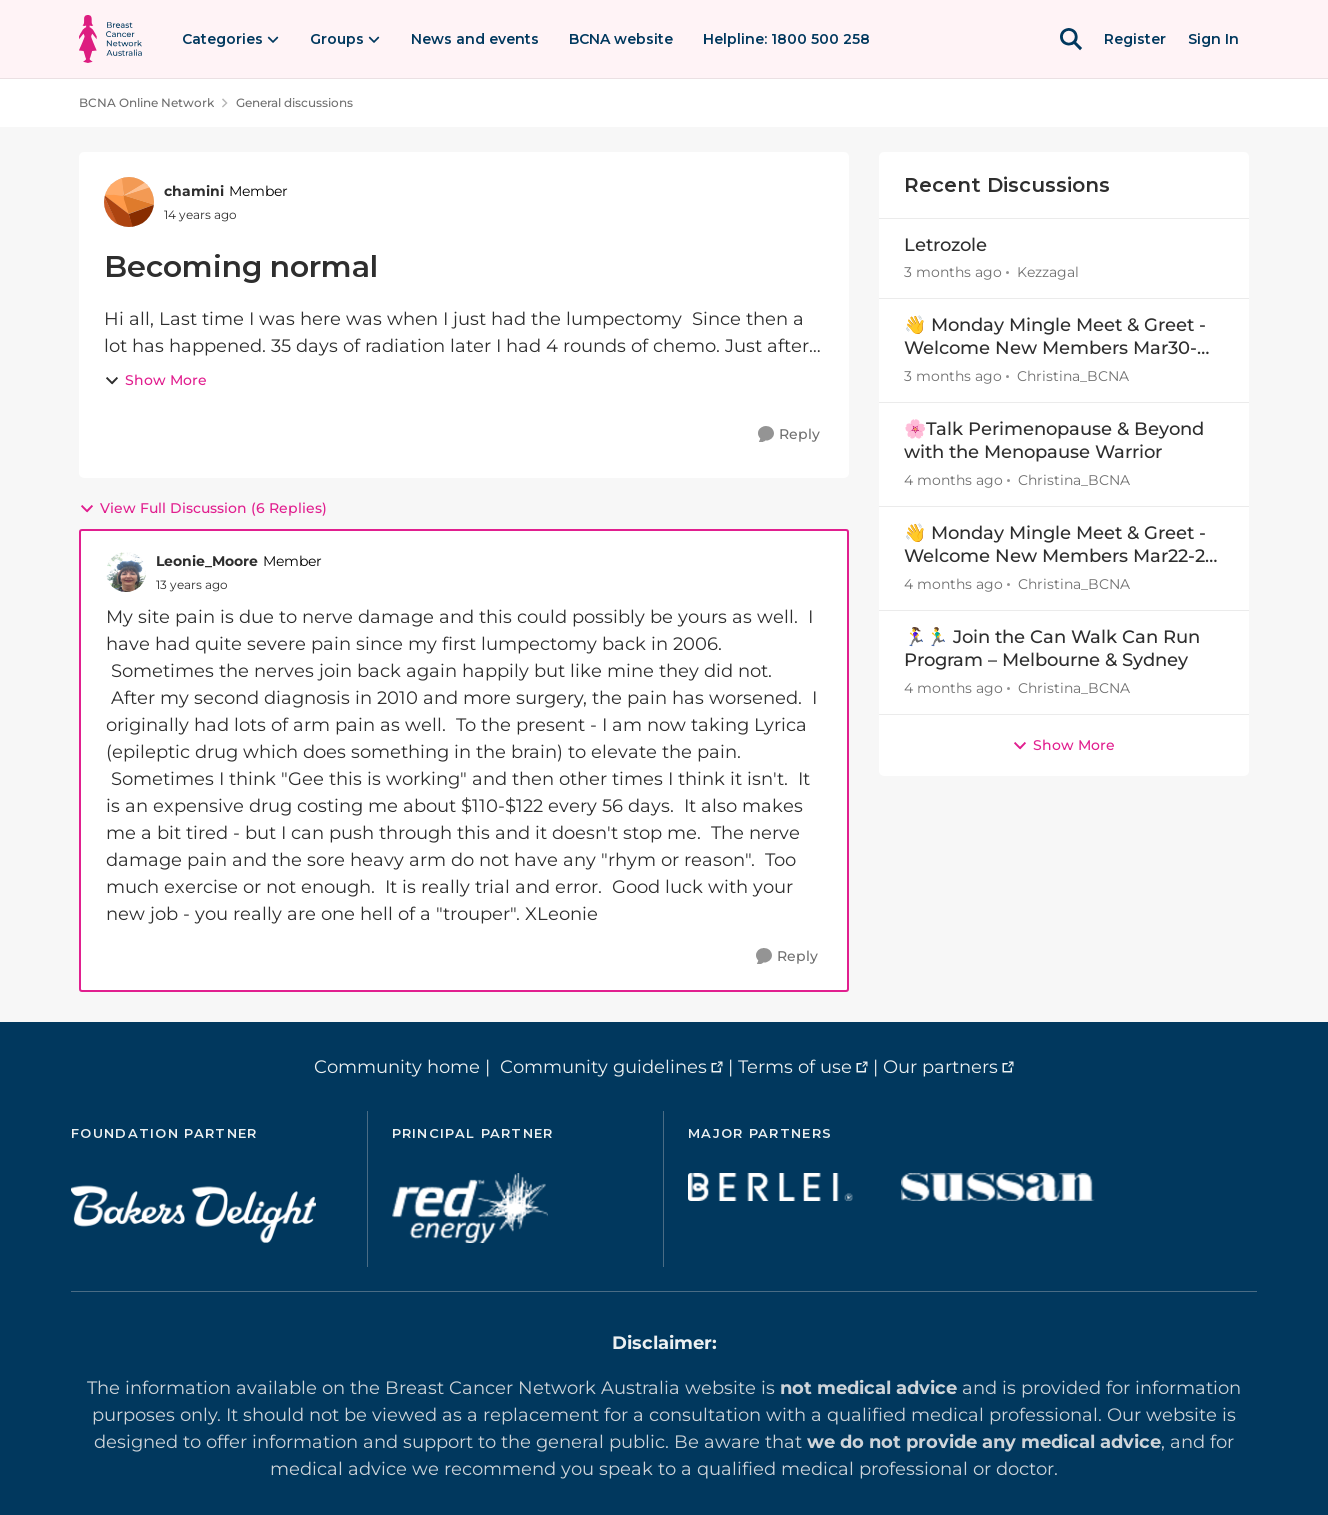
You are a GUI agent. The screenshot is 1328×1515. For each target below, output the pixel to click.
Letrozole (945, 245)
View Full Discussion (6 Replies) (203, 508)
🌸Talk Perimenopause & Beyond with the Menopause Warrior (1054, 440)
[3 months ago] (953, 272)
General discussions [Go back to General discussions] (294, 102)
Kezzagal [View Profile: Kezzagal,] (1048, 272)
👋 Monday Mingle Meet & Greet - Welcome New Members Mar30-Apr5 (1055, 337)
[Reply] (789, 434)
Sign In (1213, 39)
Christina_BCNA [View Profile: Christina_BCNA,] (1073, 376)
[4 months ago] (953, 480)
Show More (155, 380)
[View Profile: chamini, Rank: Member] (129, 202)
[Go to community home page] (110, 39)
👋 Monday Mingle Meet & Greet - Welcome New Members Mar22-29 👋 (1060, 545)
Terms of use (795, 1067)
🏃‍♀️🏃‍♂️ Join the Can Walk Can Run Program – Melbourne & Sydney (1052, 648)
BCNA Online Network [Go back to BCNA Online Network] (146, 102)
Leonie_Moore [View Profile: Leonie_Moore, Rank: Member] (207, 561)
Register (1135, 39)
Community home (397, 1067)
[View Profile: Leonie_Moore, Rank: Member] (126, 572)
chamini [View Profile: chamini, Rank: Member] (194, 191)
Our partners (940, 1067)
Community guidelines (603, 1067)
